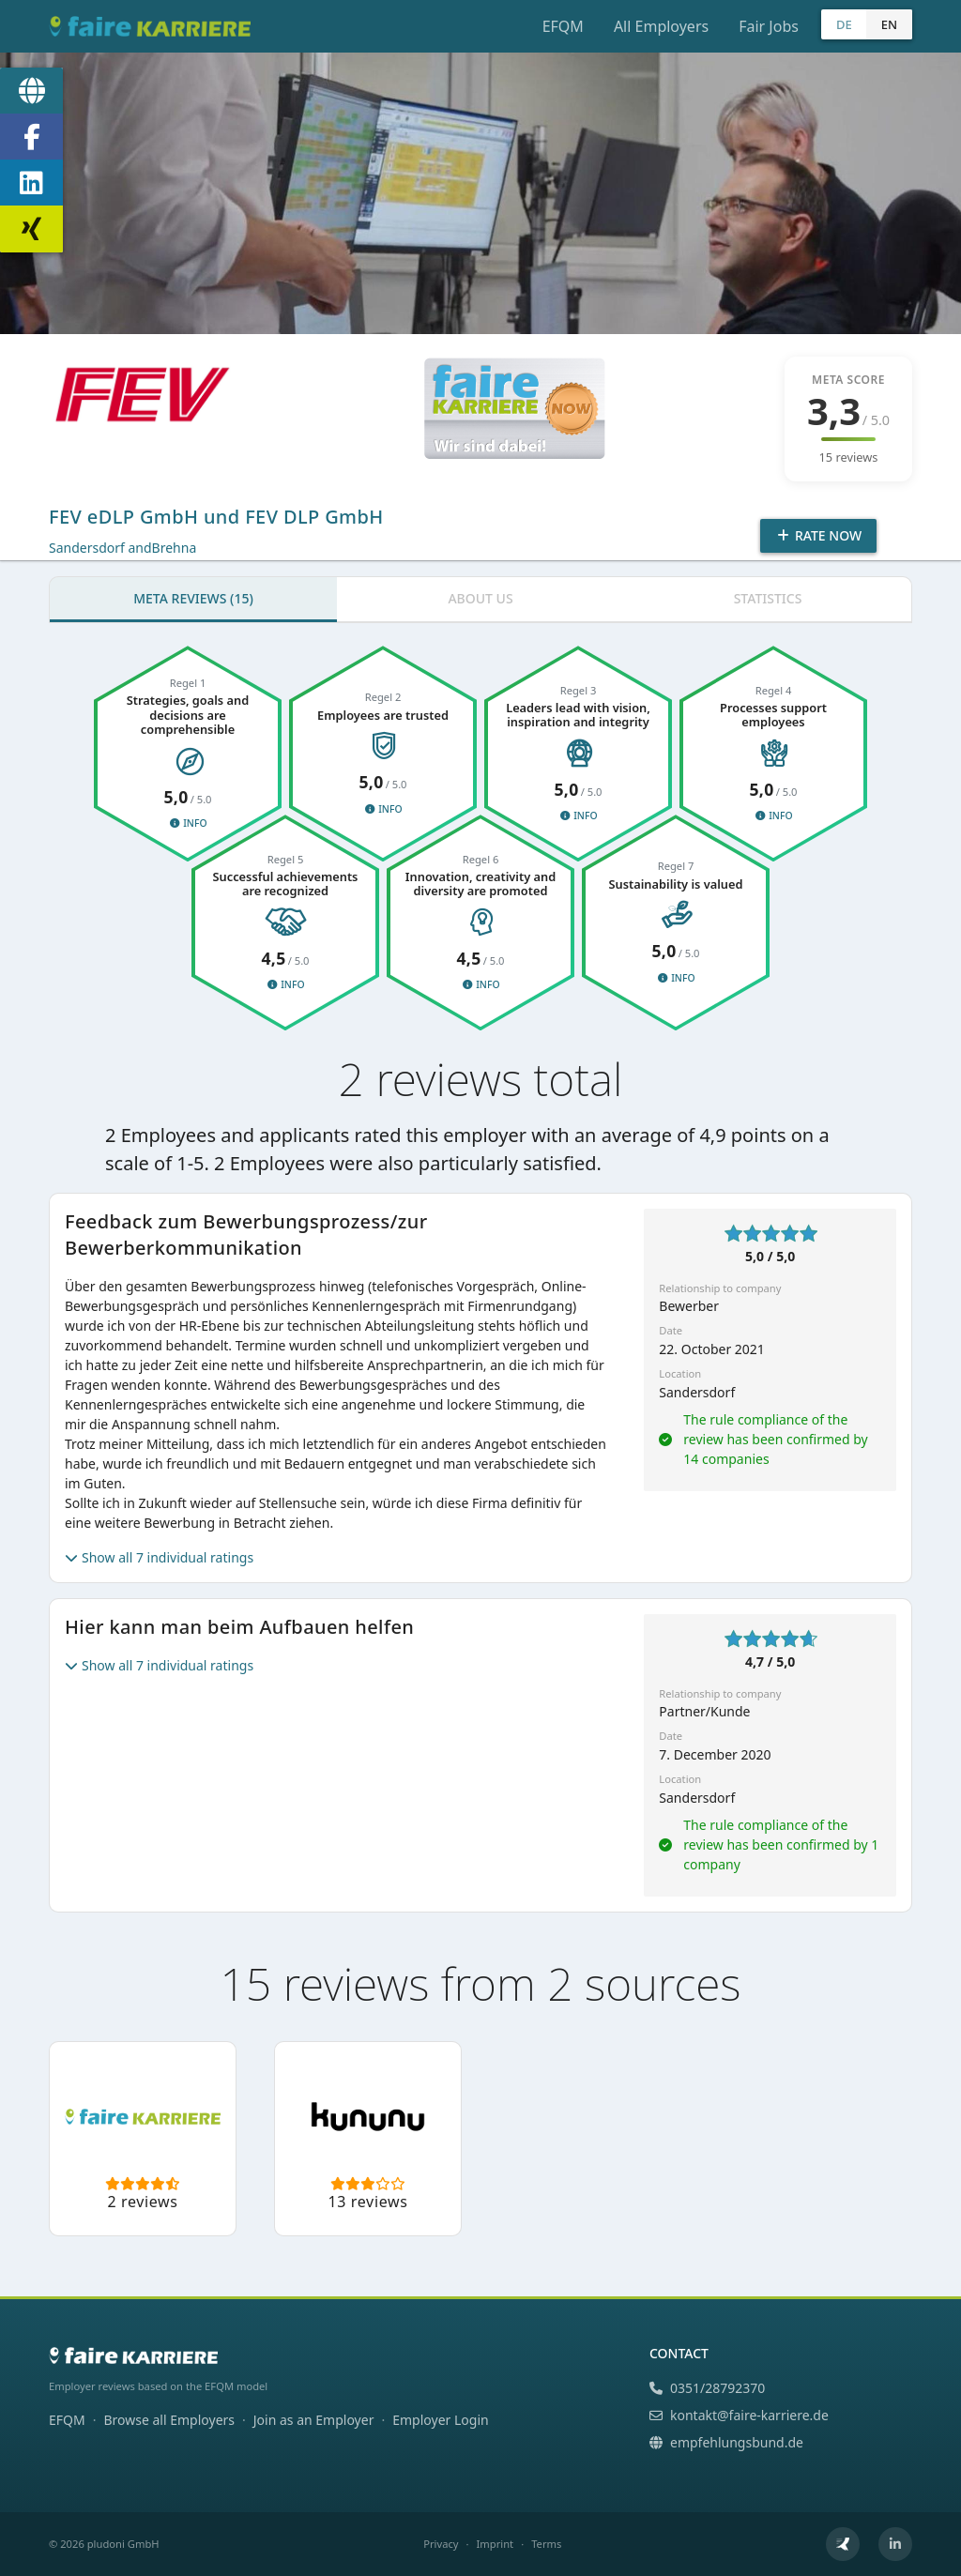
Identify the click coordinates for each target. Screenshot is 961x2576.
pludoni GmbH (123, 2544)
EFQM (563, 26)
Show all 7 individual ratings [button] (159, 1557)
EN (889, 24)
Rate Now (818, 535)
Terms (546, 2544)
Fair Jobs (769, 26)
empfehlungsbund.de (726, 2442)
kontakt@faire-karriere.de (739, 2415)
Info (187, 823)
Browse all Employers (169, 2420)
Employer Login (440, 2420)
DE (844, 24)
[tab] (193, 599)
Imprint (495, 2544)
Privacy (440, 2544)
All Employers (661, 26)
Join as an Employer (313, 2420)
